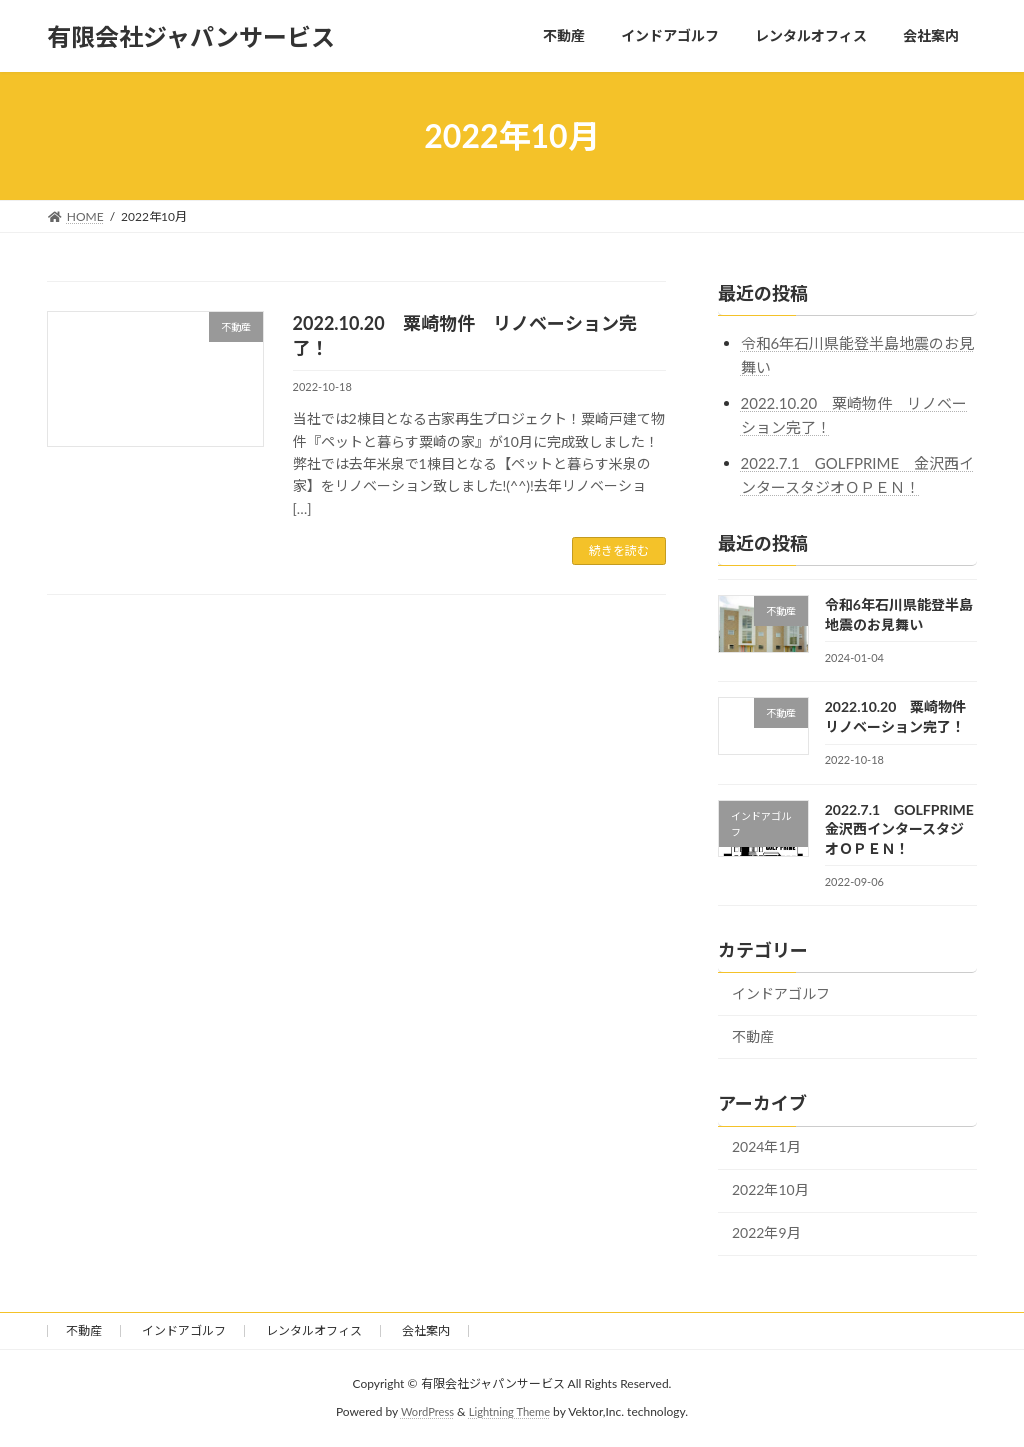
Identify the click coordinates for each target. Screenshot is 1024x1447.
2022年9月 (766, 1233)
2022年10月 (770, 1190)
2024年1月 (766, 1147)
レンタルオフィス (314, 1330)
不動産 (753, 1036)
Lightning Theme (512, 1411)
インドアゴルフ (781, 993)
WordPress (424, 1411)
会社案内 (426, 1330)
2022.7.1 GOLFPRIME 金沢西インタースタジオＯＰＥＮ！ (906, 829)
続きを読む (619, 550)
